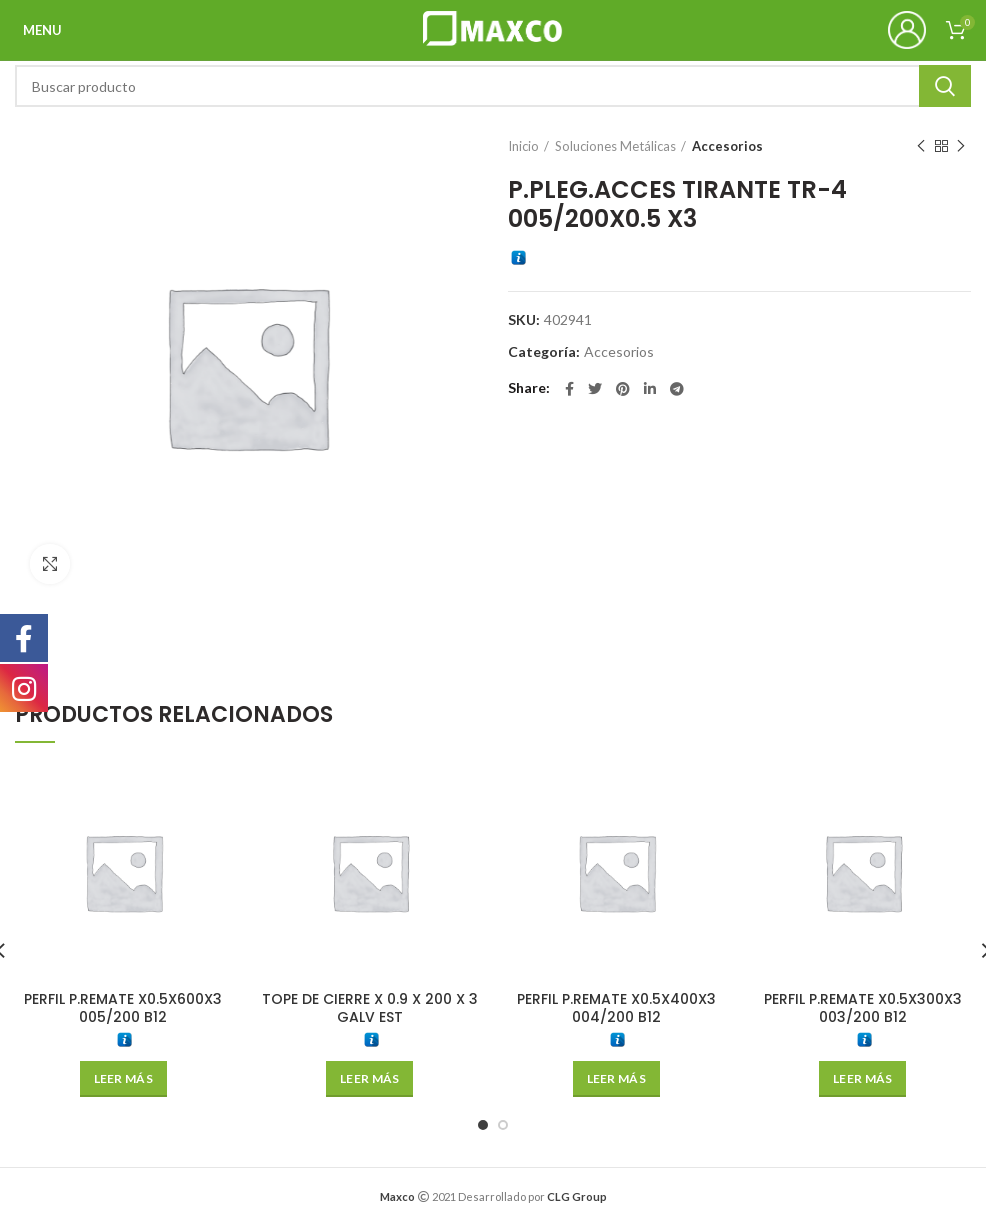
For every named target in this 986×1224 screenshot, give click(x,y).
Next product (961, 146)
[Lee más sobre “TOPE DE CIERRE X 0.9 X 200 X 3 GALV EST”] (369, 1079)
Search (945, 86)
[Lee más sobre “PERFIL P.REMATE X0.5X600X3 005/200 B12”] (123, 1079)
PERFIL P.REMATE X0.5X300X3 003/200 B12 (863, 1008)
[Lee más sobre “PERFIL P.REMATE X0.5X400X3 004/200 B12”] (616, 1079)
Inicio (523, 146)
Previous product (921, 146)
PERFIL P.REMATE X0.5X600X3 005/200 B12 (123, 1008)
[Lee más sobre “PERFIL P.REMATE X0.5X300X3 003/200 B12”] (862, 1079)
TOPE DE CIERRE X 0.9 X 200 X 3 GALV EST (370, 1008)
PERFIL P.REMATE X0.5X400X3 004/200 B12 (616, 1008)
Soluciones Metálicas (615, 146)
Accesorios (727, 146)
